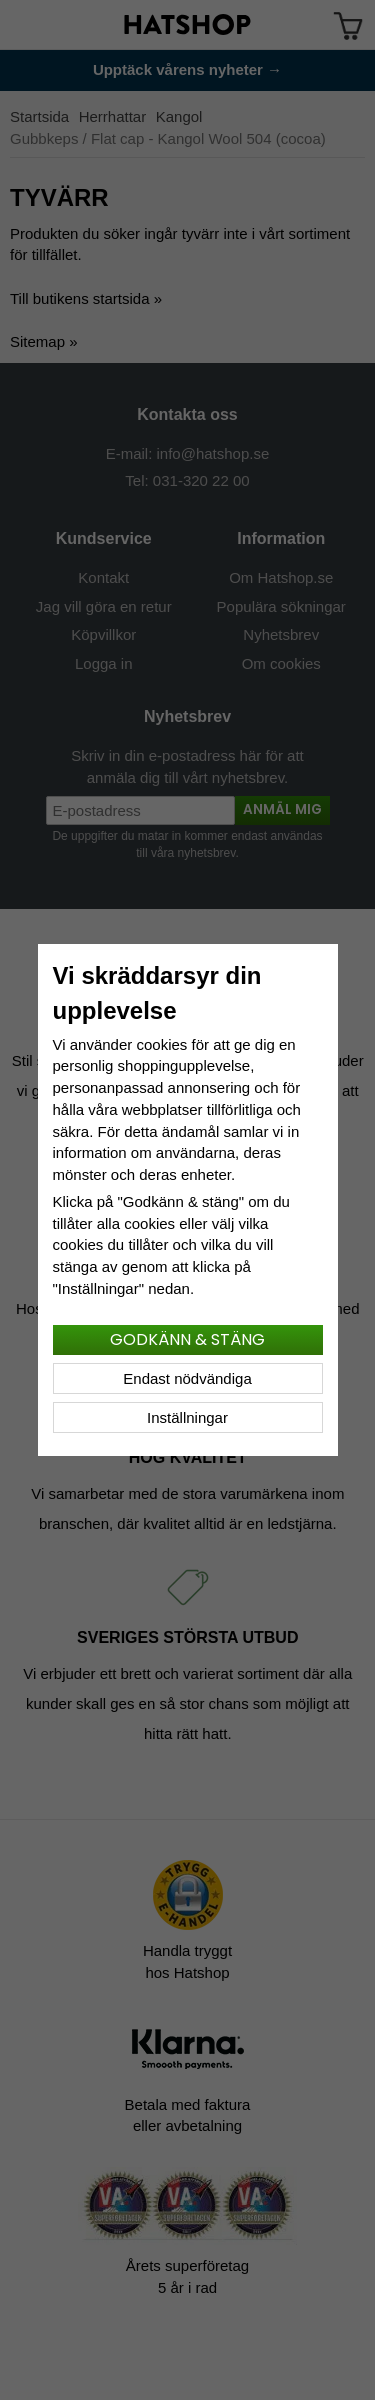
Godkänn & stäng (187, 1339)
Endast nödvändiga (187, 1378)
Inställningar (187, 1417)
